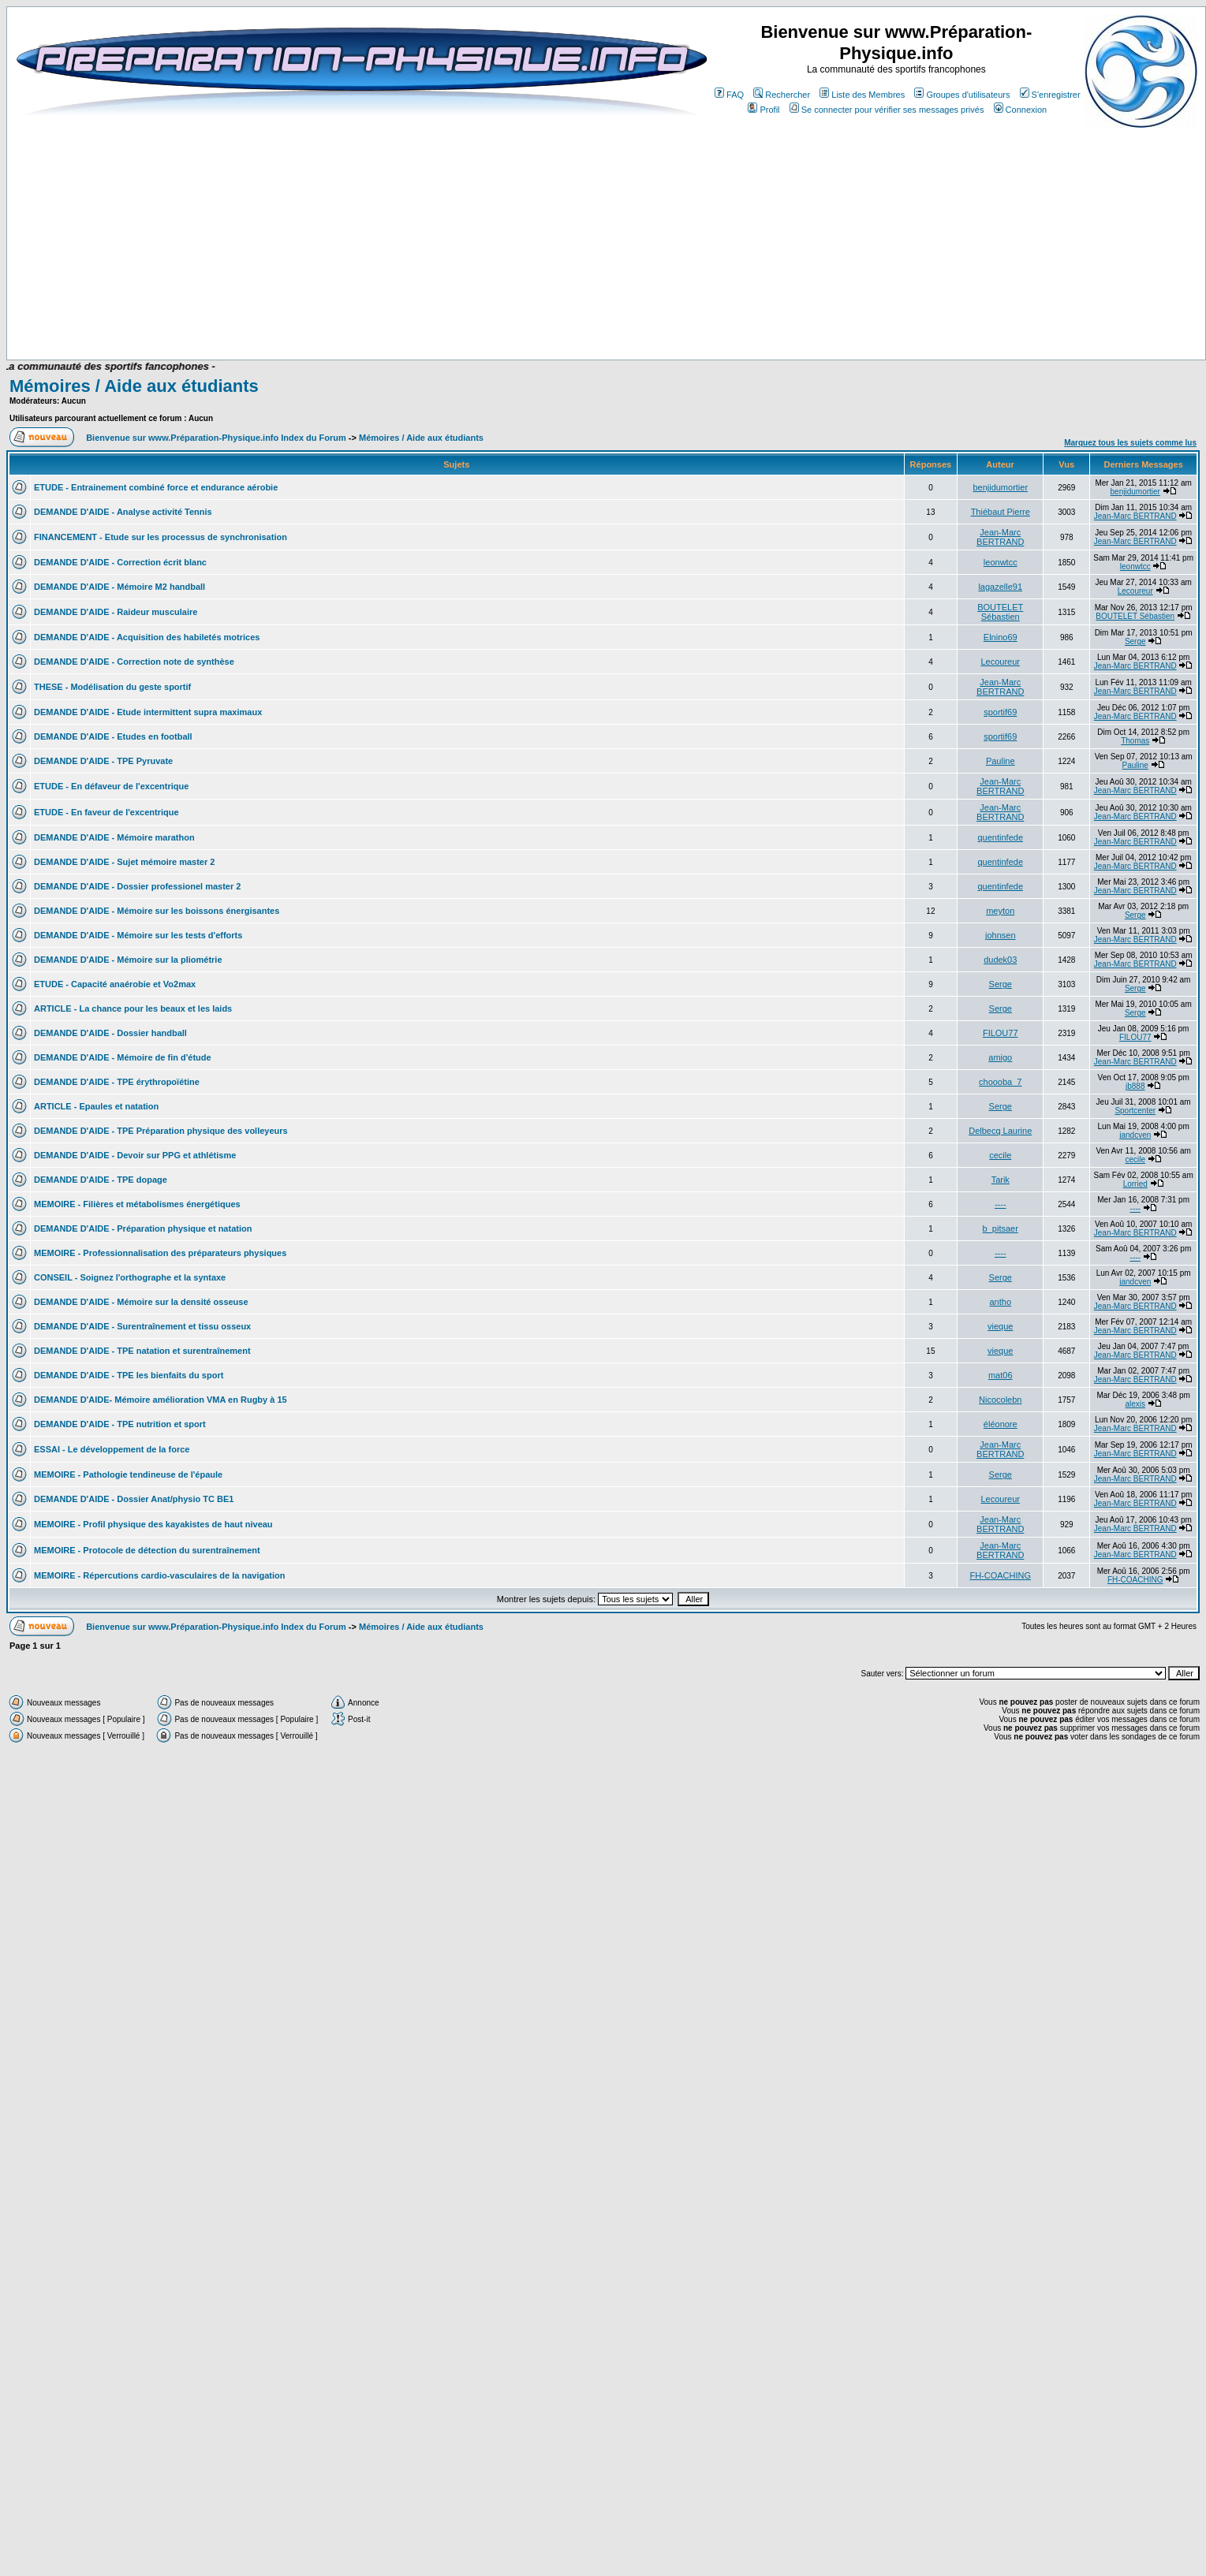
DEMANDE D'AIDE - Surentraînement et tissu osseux (142, 1326)
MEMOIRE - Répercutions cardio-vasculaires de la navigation (159, 1575)
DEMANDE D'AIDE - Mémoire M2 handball (119, 586)
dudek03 (1000, 959)
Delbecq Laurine (1000, 1130)
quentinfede (1001, 837)
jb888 (1135, 1086)
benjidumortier (1000, 487)
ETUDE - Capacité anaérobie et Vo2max (115, 984)
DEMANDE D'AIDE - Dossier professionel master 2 (137, 886)
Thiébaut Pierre (1000, 511)
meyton (1000, 910)
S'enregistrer (1050, 94)
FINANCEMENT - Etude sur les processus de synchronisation (160, 537)
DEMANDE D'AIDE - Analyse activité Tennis (123, 511)
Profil (763, 109)
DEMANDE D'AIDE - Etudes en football (113, 736)
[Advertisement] (317, 238)
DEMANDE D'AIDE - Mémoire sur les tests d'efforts (138, 935)
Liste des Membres (862, 94)
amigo (1000, 1057)
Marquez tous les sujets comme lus (1130, 442)
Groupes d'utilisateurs (962, 94)
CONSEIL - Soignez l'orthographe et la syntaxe (130, 1277)
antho (1000, 1302)
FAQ (729, 94)
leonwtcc (1000, 562)
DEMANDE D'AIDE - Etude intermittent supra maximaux (148, 712)
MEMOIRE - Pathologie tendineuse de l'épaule (128, 1474)
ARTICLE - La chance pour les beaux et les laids (133, 1008)
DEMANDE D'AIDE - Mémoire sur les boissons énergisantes (156, 910)
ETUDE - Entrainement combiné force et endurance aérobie (156, 487)
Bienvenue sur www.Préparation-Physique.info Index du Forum (216, 437)
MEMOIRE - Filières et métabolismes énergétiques (137, 1204)
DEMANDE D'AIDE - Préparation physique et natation (143, 1228)
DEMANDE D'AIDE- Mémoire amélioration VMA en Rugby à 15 (160, 1399)
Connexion (1020, 109)
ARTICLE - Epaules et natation (96, 1106)
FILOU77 (1000, 1033)
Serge (1135, 641)
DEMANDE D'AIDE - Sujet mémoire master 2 (124, 862)
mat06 (1000, 1375)
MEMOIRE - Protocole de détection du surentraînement (147, 1550)
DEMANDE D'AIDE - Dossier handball (110, 1033)
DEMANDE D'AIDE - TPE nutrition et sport (120, 1424)
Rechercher (781, 94)
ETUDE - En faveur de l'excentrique (106, 812)
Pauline (1000, 761)
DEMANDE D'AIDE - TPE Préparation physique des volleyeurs (161, 1130)
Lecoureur (1135, 591)
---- (1000, 1204)
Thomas (1135, 740)
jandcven (1135, 1135)
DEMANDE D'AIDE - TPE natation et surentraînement (142, 1350)
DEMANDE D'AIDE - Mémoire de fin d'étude (122, 1057)
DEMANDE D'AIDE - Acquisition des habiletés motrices (146, 637)
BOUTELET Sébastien (1000, 611)
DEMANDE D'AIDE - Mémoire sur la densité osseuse (141, 1302)
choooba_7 (1000, 1082)
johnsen (1000, 935)
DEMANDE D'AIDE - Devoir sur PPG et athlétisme (135, 1155)
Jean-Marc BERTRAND (1135, 516)
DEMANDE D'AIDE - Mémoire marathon (114, 837)
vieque (1000, 1326)
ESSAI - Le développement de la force (111, 1449)
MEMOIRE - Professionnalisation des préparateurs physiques (160, 1253)
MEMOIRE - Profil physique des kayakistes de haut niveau (153, 1524)
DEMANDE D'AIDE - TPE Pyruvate (103, 761)
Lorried (1135, 1184)
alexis (1135, 1404)
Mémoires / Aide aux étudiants (134, 386)
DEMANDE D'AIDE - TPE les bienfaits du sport (128, 1375)
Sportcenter (1135, 1110)
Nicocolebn (1000, 1399)
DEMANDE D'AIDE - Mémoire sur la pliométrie (128, 959)
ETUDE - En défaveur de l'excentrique (111, 786)
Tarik (1000, 1179)
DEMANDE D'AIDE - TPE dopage (100, 1179)
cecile (1000, 1155)
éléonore (1000, 1424)
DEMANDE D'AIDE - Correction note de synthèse (134, 661)
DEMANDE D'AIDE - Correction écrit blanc (120, 562)
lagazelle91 (1000, 586)
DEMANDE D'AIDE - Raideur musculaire (115, 612)
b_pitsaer (1000, 1228)
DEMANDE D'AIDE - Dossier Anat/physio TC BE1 (133, 1499)
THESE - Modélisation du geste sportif (112, 687)
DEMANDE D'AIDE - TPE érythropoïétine (117, 1082)
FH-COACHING (1000, 1575)
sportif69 (1000, 712)
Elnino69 (1000, 637)
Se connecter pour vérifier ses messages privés (887, 109)
